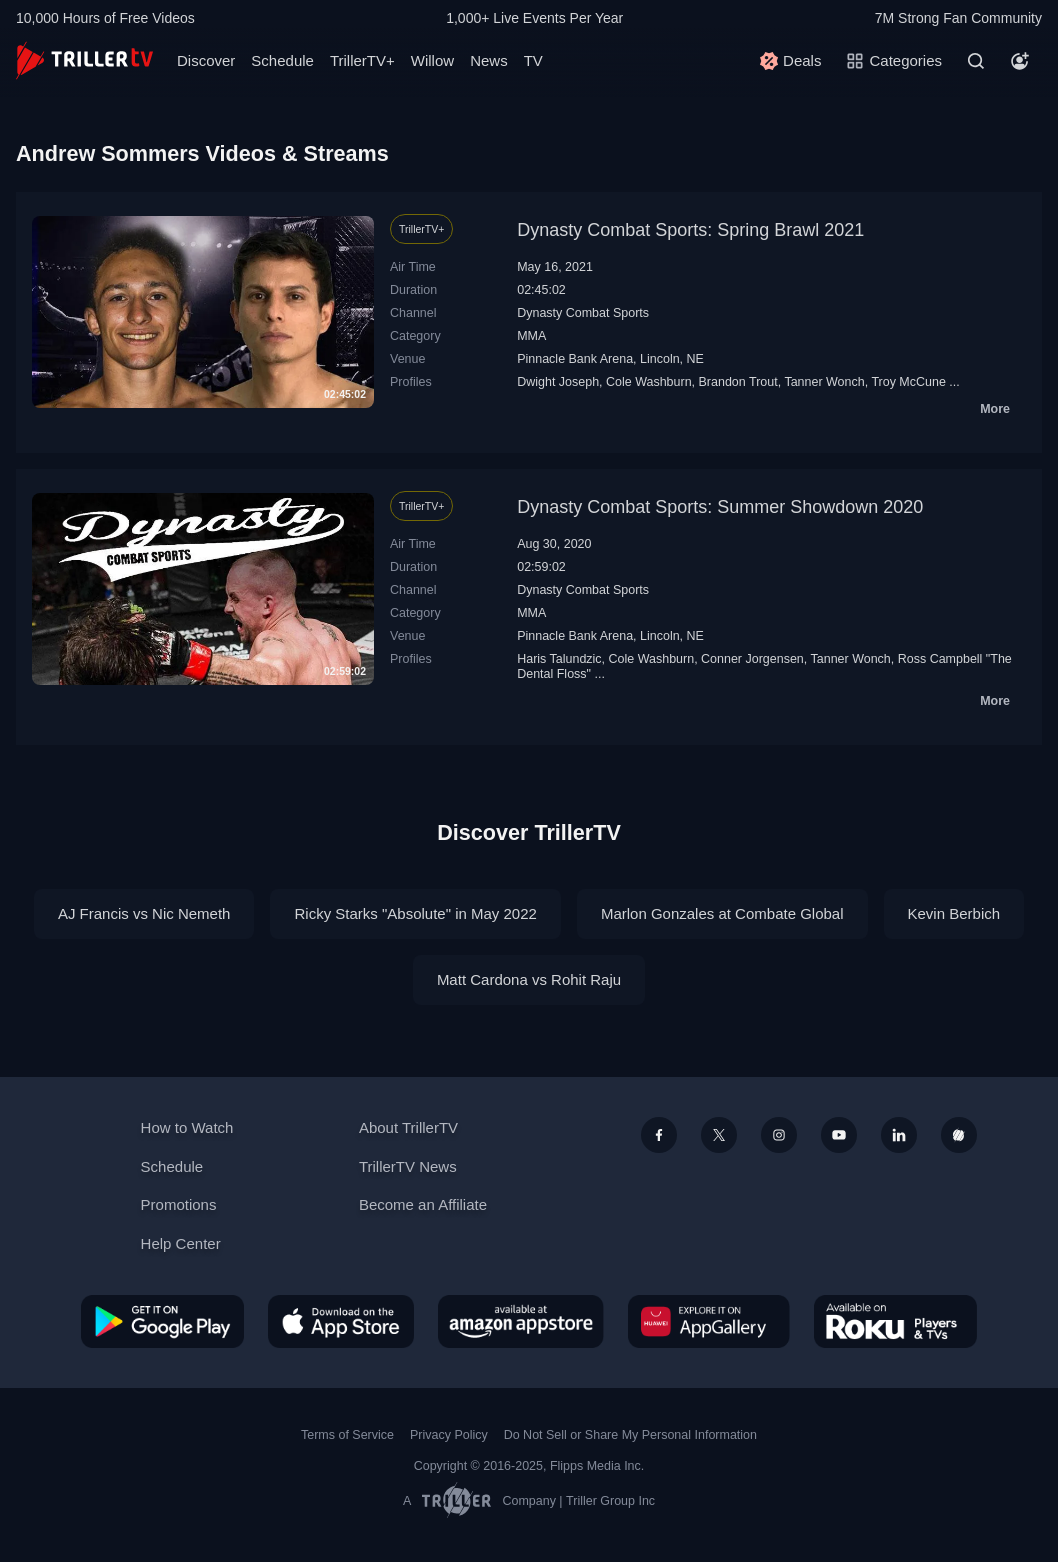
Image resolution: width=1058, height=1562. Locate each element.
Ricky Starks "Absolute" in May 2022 (415, 913)
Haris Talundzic (559, 659)
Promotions (179, 1204)
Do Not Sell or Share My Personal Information (630, 1435)
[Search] (976, 61)
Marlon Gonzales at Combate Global (722, 913)
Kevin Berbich (954, 913)
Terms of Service (347, 1435)
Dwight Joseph (558, 382)
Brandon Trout (738, 382)
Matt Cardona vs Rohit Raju (529, 979)
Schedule (282, 60)
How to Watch (187, 1127)
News (489, 60)
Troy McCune (908, 382)
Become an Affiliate (423, 1204)
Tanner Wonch (824, 382)
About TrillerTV (408, 1127)
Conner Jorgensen (752, 659)
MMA (531, 336)
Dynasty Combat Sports (583, 313)
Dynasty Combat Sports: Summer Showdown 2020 (720, 507)
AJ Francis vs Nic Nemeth (144, 913)
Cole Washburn (649, 382)
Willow (432, 60)
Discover (206, 60)
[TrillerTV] (84, 60)
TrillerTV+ (362, 60)
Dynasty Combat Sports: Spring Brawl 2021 (690, 230)
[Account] (1020, 61)
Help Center (181, 1243)
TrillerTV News (408, 1166)
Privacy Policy (449, 1435)
